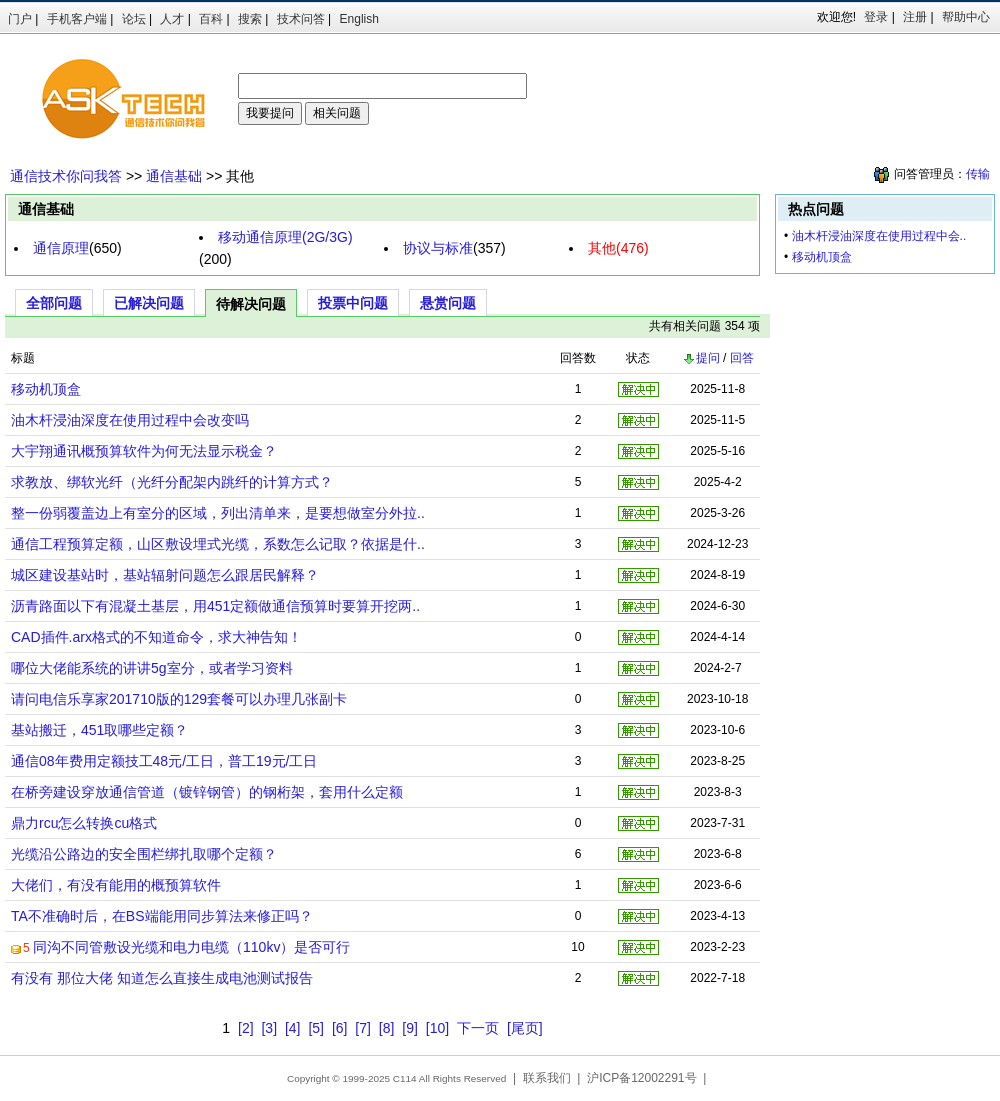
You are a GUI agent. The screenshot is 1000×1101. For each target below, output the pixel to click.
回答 (742, 358)
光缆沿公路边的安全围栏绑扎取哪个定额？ (144, 854)
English (359, 19)
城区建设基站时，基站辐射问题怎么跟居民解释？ (165, 575)
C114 (405, 1078)
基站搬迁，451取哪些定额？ (99, 730)
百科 (211, 19)
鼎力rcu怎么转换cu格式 (84, 823)
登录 (876, 17)
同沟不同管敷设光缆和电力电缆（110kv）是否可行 (191, 947)
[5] (316, 1028)
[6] (340, 1028)
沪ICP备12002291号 (641, 1078)
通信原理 (61, 248)
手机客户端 (77, 19)
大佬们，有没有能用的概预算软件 (116, 885)
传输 (978, 174)
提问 (701, 358)
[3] (269, 1028)
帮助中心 (966, 17)
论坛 (134, 19)
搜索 (250, 19)
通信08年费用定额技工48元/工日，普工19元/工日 (164, 761)
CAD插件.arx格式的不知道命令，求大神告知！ (156, 637)
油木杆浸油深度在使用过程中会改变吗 (130, 420)
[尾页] (525, 1028)
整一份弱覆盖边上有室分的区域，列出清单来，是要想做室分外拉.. (218, 513)
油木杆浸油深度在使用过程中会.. (879, 236)
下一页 (478, 1028)
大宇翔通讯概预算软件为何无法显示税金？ (144, 451)
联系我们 (547, 1078)
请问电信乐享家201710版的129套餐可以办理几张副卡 (179, 699)
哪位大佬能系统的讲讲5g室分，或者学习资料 (152, 668)
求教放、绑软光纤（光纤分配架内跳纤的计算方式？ (172, 482)
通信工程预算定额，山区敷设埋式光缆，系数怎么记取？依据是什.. (218, 544)
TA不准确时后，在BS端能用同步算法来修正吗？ (162, 916)
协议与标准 (438, 248)
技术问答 (301, 19)
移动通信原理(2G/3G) (285, 237)
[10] (437, 1028)
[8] (387, 1028)
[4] (293, 1028)
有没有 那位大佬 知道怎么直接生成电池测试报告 (162, 978)
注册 (915, 17)
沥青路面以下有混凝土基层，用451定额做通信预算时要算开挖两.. (215, 606)
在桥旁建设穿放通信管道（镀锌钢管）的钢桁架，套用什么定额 (207, 792)
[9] (410, 1028)
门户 (20, 19)
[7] (363, 1028)
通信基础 (174, 176)
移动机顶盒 (46, 389)
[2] (246, 1028)
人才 (172, 19)
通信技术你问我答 (66, 176)
